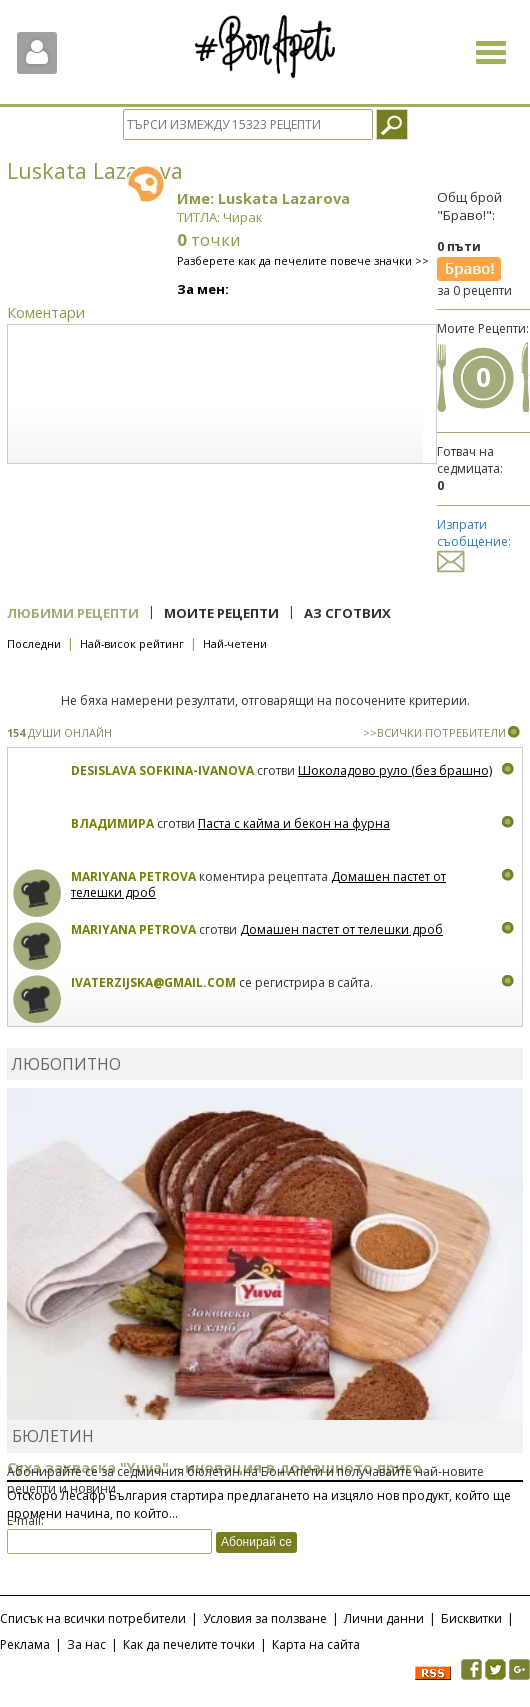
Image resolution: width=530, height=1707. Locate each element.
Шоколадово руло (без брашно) (395, 770)
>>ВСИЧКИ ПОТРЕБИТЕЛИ (434, 732)
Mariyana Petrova (133, 876)
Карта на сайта (316, 1644)
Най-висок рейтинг (132, 643)
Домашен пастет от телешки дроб (341, 929)
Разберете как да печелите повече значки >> (303, 260)
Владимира (112, 823)
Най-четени (235, 643)
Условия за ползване (265, 1618)
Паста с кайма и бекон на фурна (294, 823)
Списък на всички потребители (93, 1618)
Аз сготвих (347, 613)
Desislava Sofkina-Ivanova (162, 770)
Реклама (25, 1644)
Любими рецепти (73, 613)
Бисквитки (471, 1618)
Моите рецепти (221, 613)
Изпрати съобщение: (474, 542)
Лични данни (384, 1618)
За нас (86, 1644)
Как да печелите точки (189, 1644)
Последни (34, 643)
